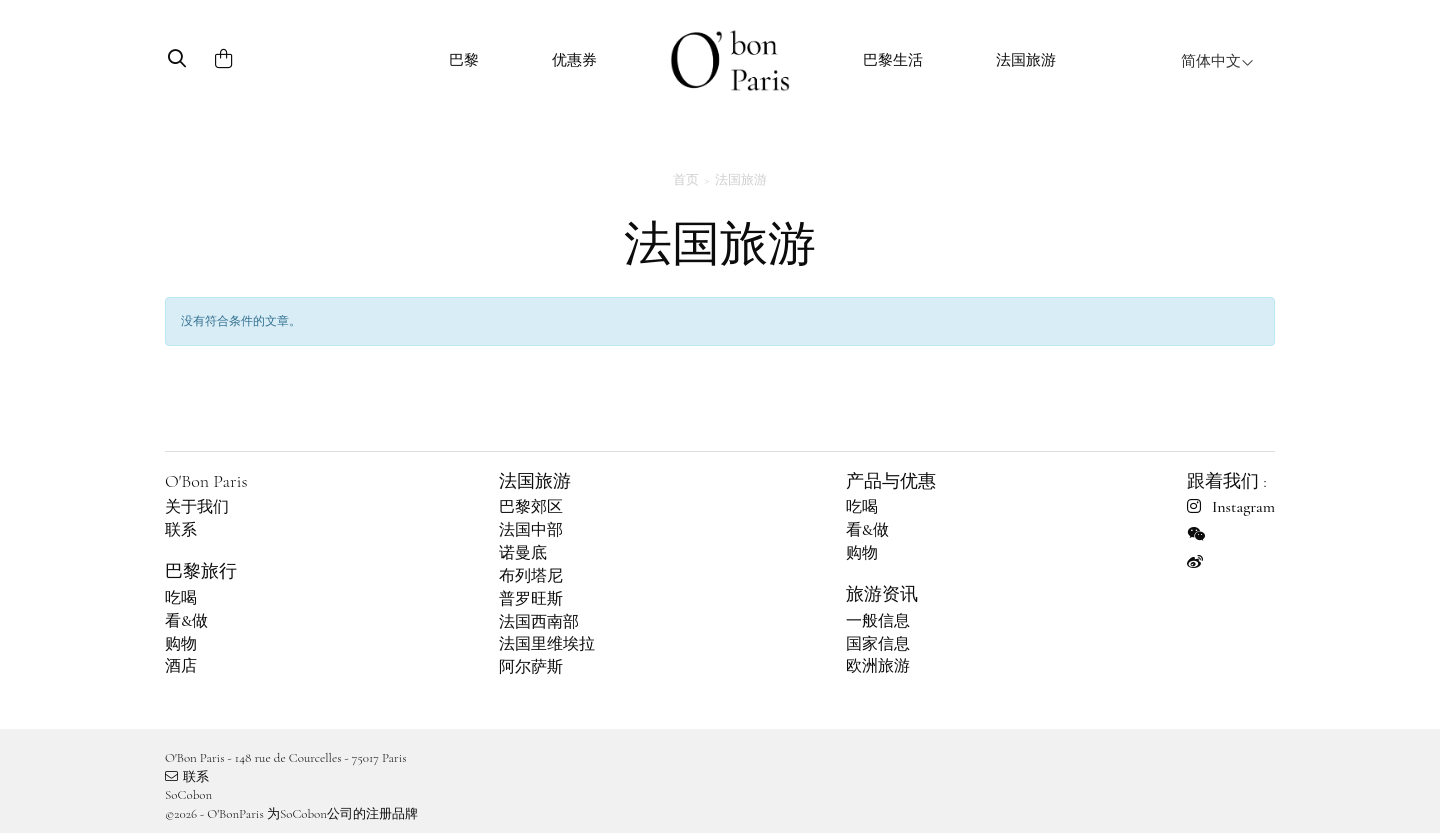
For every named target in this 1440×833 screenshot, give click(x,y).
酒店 (181, 666)
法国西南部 (539, 622)
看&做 (186, 621)
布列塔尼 (531, 576)
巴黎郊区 (531, 507)
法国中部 (531, 530)
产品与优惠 (891, 481)
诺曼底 (523, 553)
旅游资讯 (882, 594)
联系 (181, 530)
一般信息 (878, 621)
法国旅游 (1026, 60)
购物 (181, 644)
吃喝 (181, 598)
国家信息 (878, 644)
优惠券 (574, 60)
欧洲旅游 (878, 666)
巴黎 (464, 60)
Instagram (1231, 507)
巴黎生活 (893, 60)
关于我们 (197, 507)
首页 (686, 180)
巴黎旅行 (201, 571)
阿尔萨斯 (531, 667)
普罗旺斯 (531, 599)
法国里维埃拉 (547, 644)
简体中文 (1217, 61)
